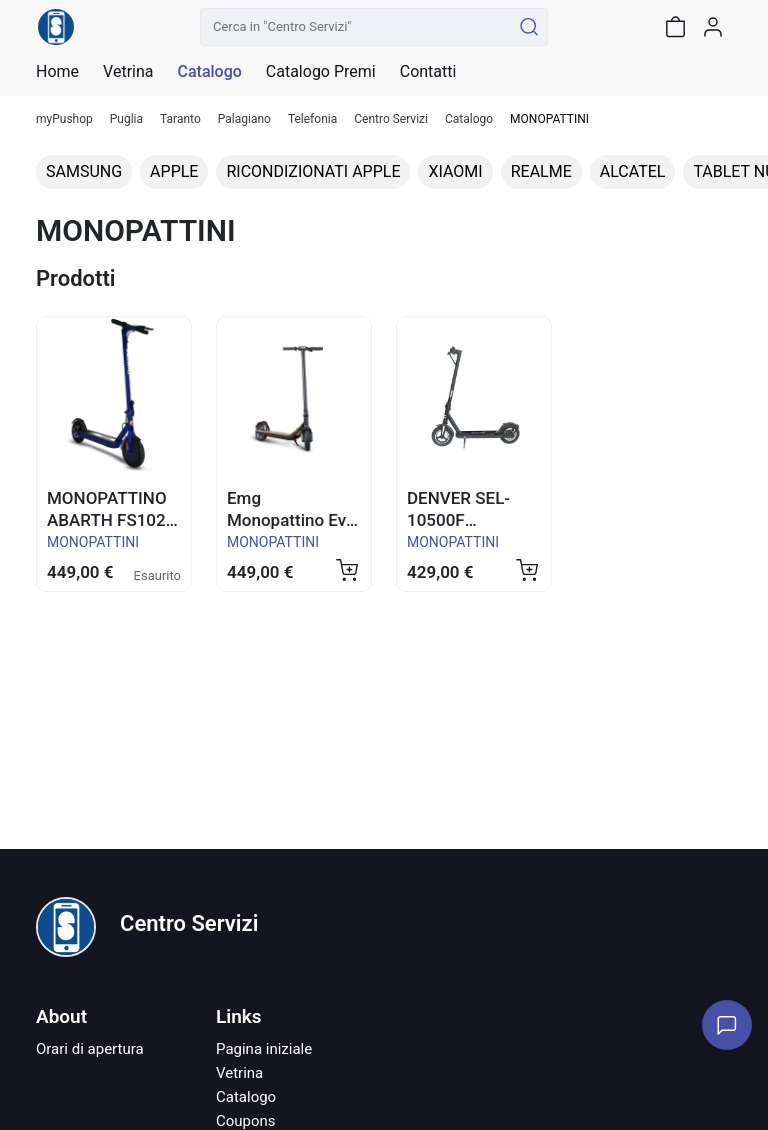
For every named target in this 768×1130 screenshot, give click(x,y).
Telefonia (312, 119)
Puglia (126, 119)
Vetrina (239, 1073)
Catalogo (209, 72)
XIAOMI (455, 171)
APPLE (174, 171)
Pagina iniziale (264, 1049)
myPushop (64, 119)
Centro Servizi (391, 119)
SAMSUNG (84, 171)
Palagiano (244, 119)
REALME (541, 171)
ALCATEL (633, 171)
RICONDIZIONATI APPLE (313, 171)
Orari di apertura (90, 1049)
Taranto (180, 119)
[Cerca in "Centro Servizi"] (355, 27)
